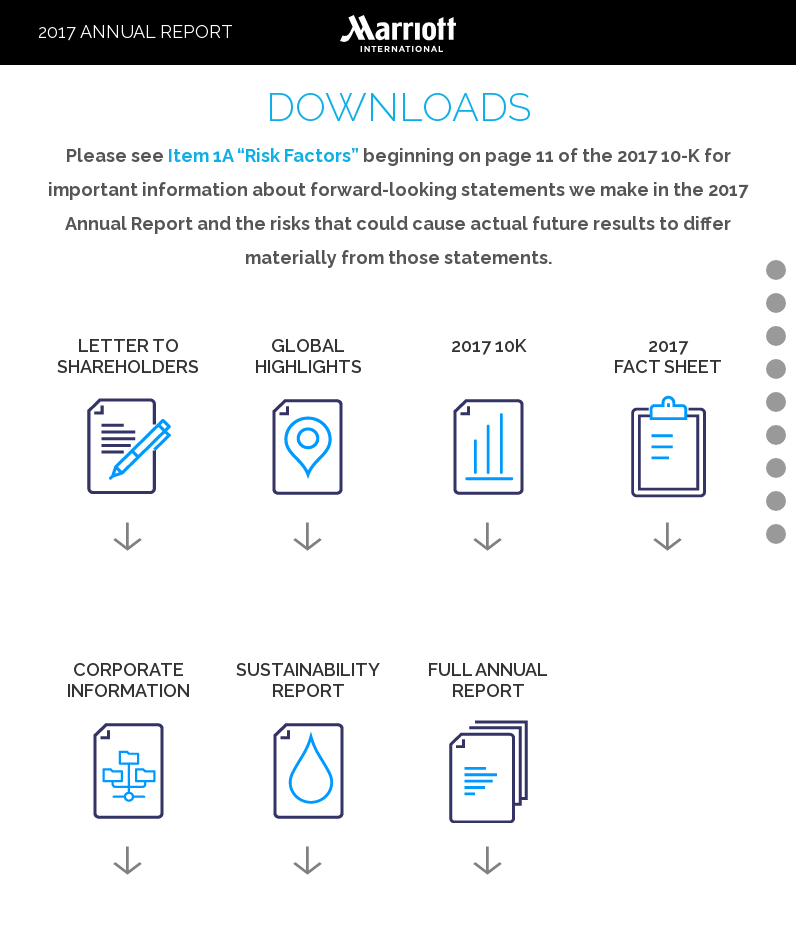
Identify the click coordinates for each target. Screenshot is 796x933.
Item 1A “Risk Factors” (263, 155)
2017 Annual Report (135, 31)
